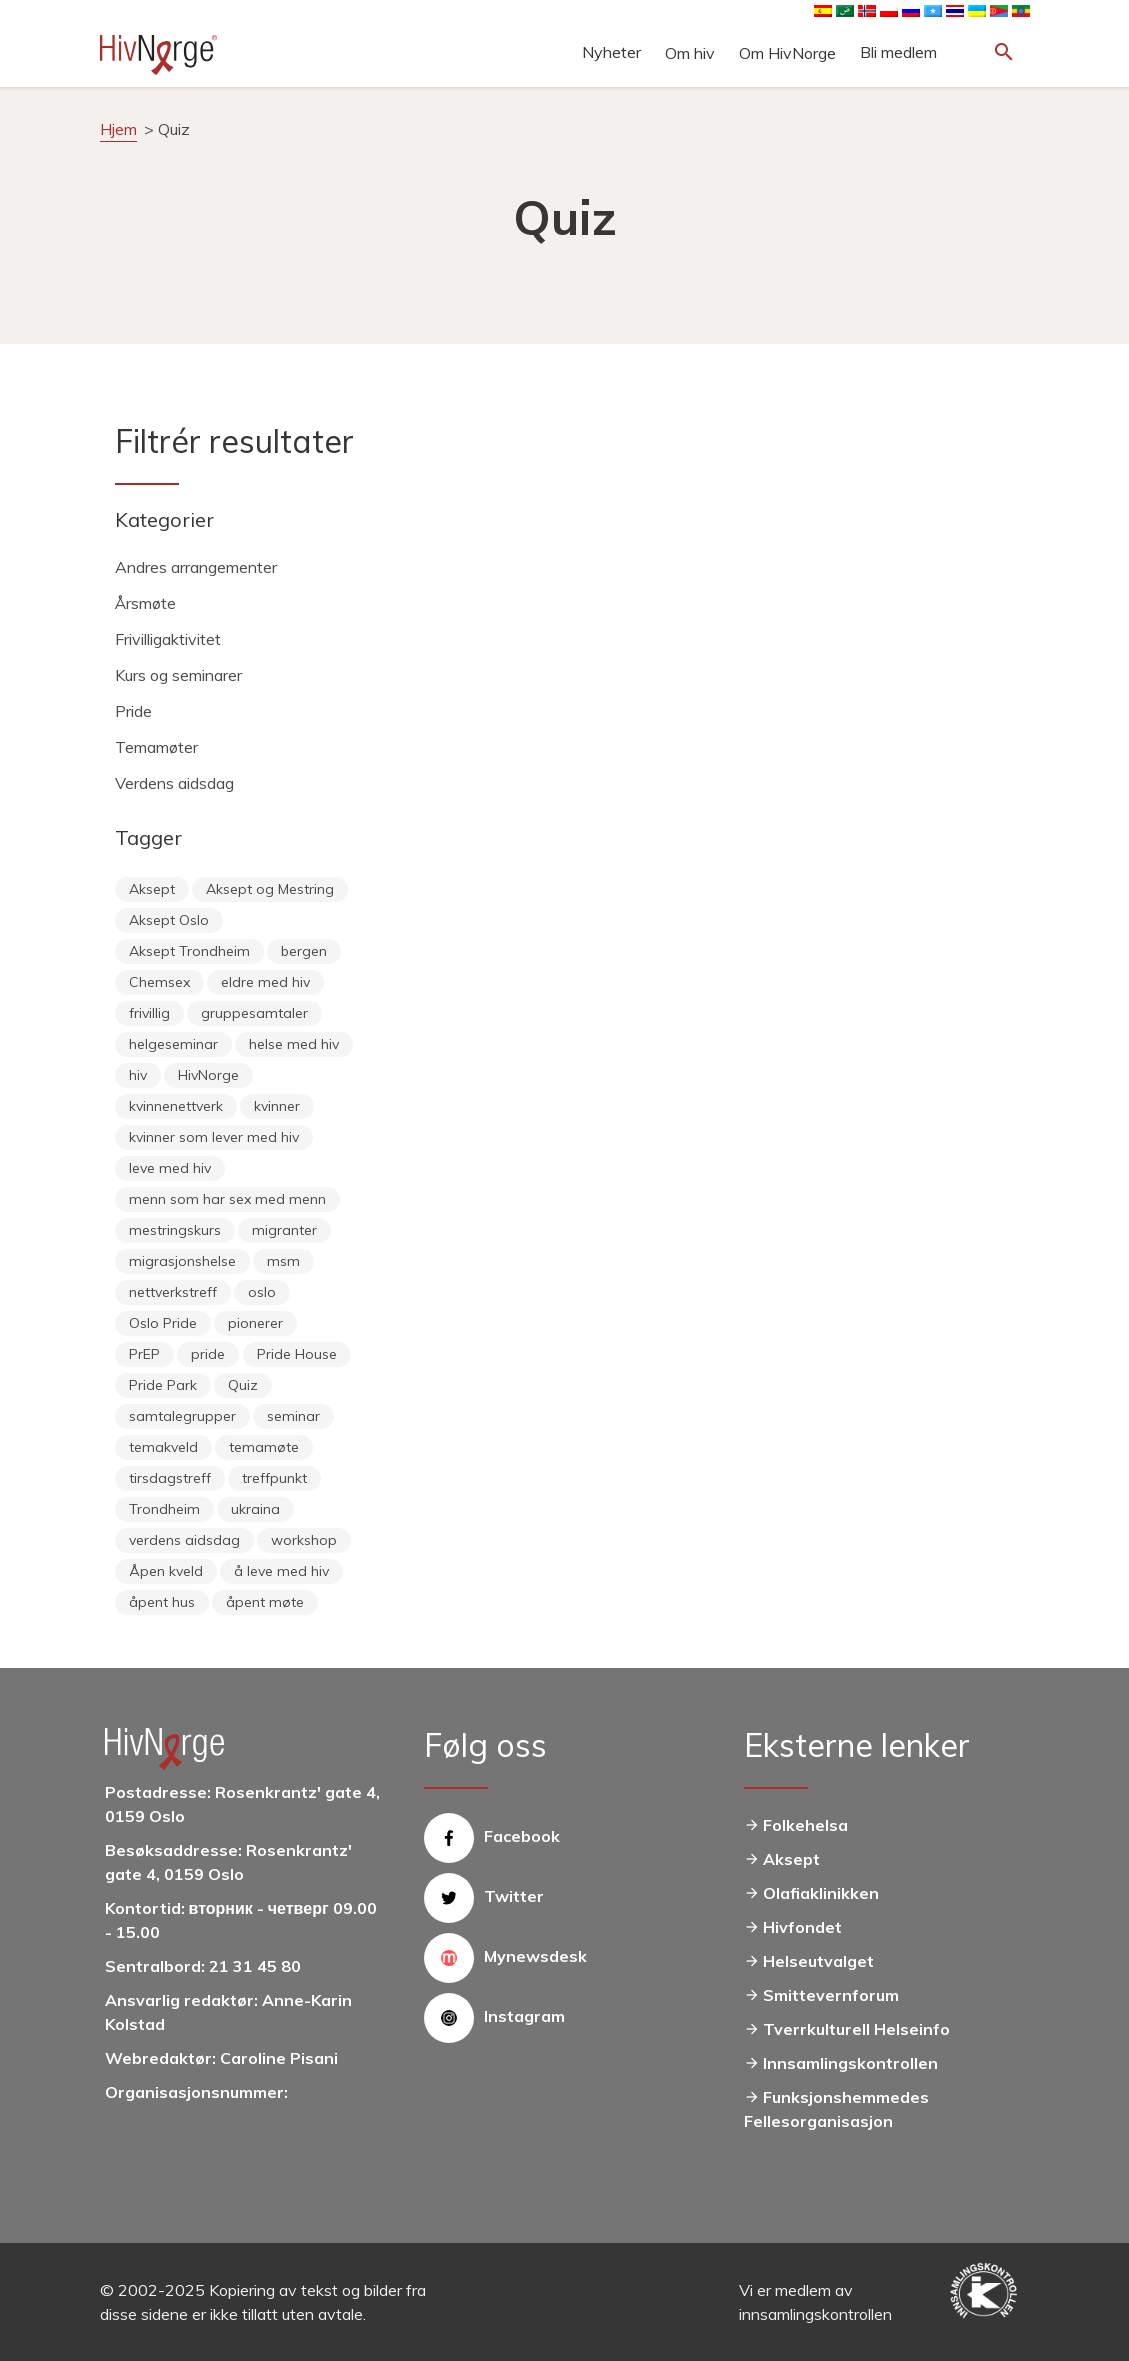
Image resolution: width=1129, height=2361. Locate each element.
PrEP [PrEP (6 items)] (144, 1354)
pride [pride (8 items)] (208, 1354)
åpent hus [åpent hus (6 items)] (162, 1602)
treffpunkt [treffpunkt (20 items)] (274, 1478)
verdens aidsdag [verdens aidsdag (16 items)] (184, 1540)
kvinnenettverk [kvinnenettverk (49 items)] (176, 1106)
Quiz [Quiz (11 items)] (243, 1385)
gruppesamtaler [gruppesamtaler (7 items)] (254, 1013)
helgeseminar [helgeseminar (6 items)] (173, 1044)
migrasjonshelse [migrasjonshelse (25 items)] (182, 1261)
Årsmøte (145, 603)
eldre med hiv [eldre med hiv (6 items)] (265, 982)
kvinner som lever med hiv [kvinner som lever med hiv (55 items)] (214, 1137)
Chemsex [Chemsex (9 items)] (159, 982)
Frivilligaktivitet (168, 639)
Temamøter (156, 747)
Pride (133, 711)
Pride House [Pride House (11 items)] (297, 1354)
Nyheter (611, 52)
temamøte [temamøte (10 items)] (264, 1447)
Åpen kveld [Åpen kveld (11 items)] (166, 1571)
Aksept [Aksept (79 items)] (152, 889)
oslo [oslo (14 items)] (262, 1292)
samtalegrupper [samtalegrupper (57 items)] (182, 1416)
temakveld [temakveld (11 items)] (163, 1447)
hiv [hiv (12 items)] (138, 1075)
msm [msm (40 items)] (283, 1261)
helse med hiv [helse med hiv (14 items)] (294, 1044)
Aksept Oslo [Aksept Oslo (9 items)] (169, 920)
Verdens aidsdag (174, 783)
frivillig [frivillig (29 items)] (149, 1013)
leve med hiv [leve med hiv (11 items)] (170, 1168)
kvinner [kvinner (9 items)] (277, 1106)
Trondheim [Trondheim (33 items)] (164, 1509)
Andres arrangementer (196, 567)
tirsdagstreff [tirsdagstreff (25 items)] (170, 1478)
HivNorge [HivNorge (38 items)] (208, 1075)
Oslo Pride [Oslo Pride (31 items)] (163, 1323)
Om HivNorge (787, 53)
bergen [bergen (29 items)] (304, 951)
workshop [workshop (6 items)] (304, 1540)
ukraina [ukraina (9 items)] (255, 1509)
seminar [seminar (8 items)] (293, 1416)
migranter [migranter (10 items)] (284, 1230)
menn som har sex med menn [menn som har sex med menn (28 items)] (227, 1199)
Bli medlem (898, 52)
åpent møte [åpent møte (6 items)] (265, 1602)
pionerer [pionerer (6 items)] (255, 1323)
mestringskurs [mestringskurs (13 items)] (175, 1230)
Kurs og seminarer (178, 675)
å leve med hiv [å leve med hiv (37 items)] (281, 1571)
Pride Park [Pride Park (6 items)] (163, 1385)
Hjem (118, 129)
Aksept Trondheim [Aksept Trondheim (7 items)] (189, 951)
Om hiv (690, 53)
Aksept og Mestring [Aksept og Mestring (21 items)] (270, 889)
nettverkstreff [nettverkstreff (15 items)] (173, 1292)
